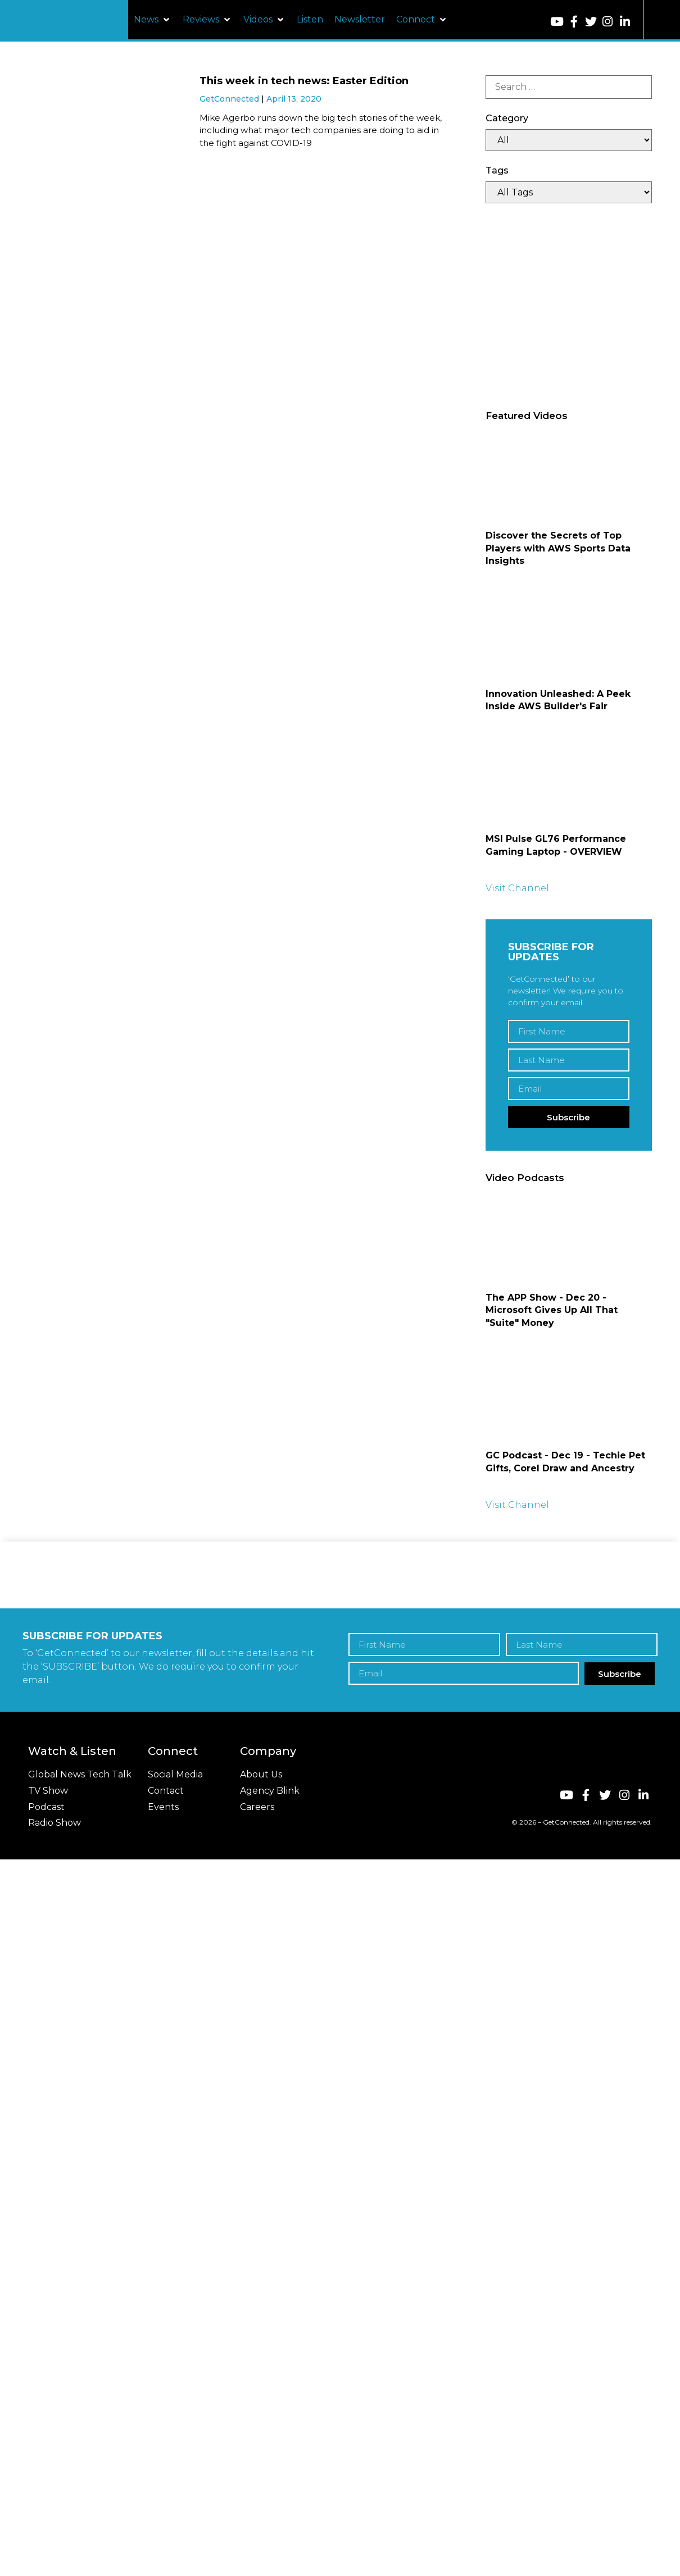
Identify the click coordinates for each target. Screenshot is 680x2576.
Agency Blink (270, 1790)
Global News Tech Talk (80, 1774)
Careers (257, 1807)
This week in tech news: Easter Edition (304, 81)
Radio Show (54, 1822)
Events (163, 1807)
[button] (152, 20)
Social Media (175, 1774)
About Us (261, 1774)
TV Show (48, 1790)
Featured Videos (527, 415)
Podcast (46, 1807)
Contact (166, 1790)
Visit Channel (517, 888)
